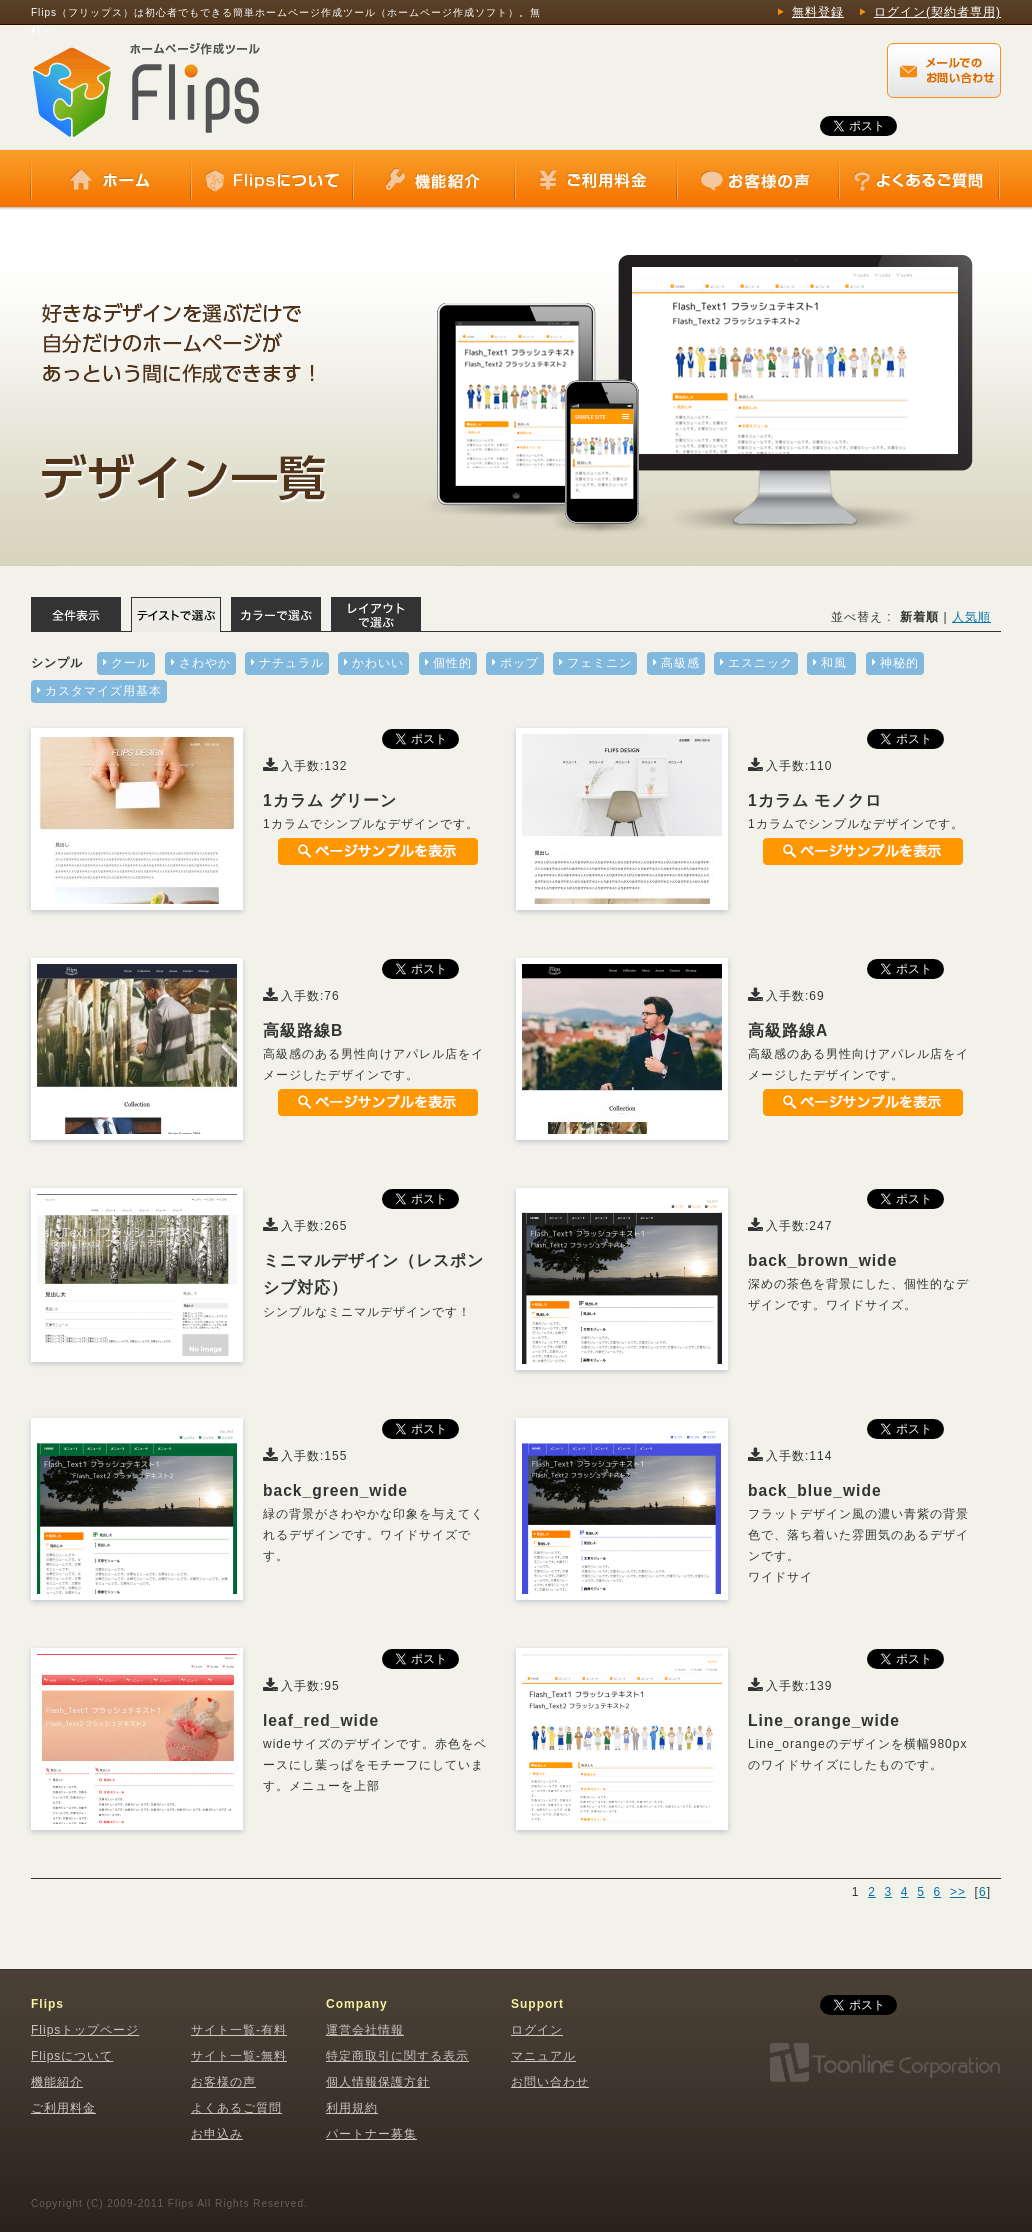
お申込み (217, 2134)
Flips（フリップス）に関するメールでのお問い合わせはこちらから (944, 70)
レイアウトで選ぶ (376, 614)
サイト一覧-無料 (239, 2056)
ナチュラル (291, 663)
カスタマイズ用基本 (103, 691)
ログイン (537, 2030)
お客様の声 (758, 180)
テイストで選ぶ (176, 614)
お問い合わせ (550, 2082)
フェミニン (599, 663)
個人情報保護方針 (378, 2082)
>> (958, 1892)
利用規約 (352, 2108)
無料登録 (818, 12)
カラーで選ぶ (276, 614)
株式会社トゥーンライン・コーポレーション (884, 2063)
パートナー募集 (371, 2134)
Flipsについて (272, 180)
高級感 (680, 663)
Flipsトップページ (85, 2030)
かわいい (378, 663)
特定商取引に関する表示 (397, 2056)
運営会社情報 (365, 2030)
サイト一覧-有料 (239, 2030)
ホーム (111, 180)
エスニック (760, 663)
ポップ (519, 663)
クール (130, 663)
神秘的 (899, 663)
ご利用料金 (596, 180)
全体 (76, 614)
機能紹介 (434, 180)
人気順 (971, 617)
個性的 (452, 663)
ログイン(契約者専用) (937, 12)
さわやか (205, 663)
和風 (834, 663)
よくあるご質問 (919, 180)
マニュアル (543, 2056)
